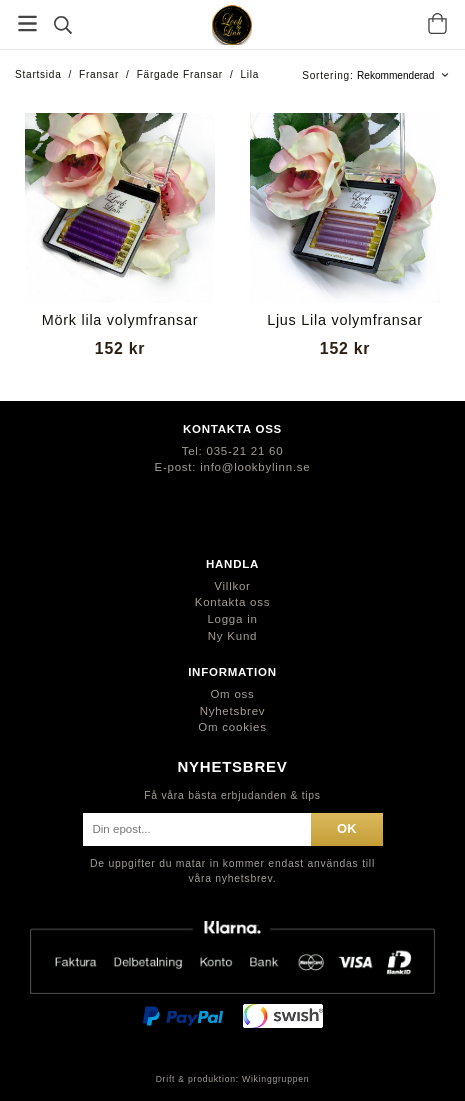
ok (346, 828)
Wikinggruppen (275, 1079)
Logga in (232, 619)
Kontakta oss (233, 602)
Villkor (232, 586)
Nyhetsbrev (233, 711)
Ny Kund (232, 636)
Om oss (232, 694)
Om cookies (232, 727)
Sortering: (329, 75)
